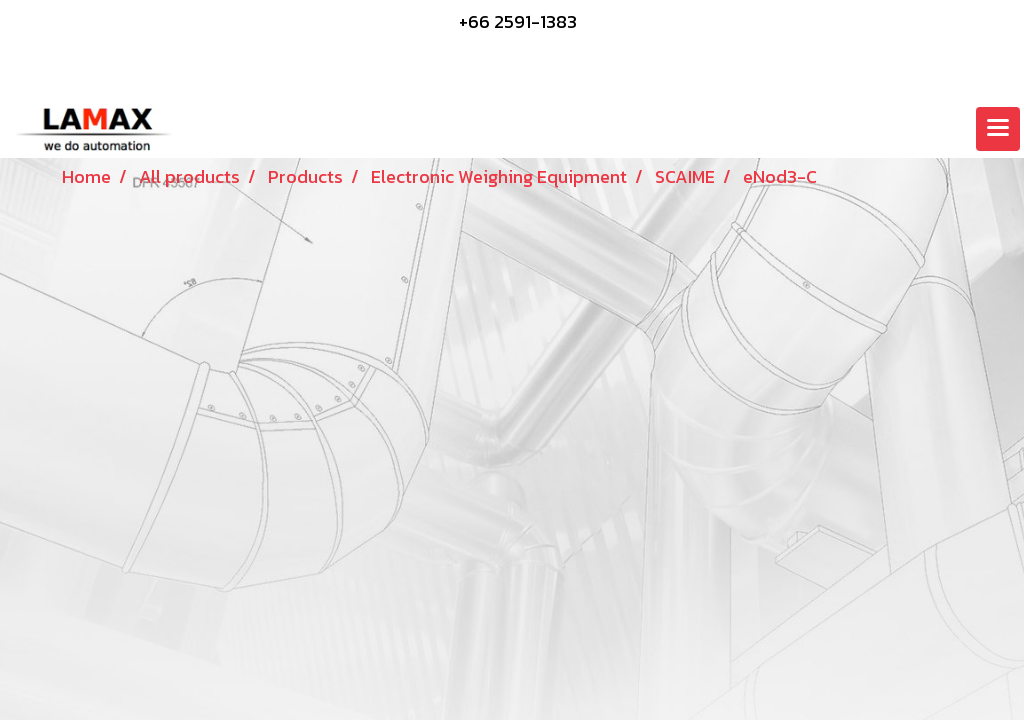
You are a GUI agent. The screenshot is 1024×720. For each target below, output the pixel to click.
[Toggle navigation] (998, 129)
